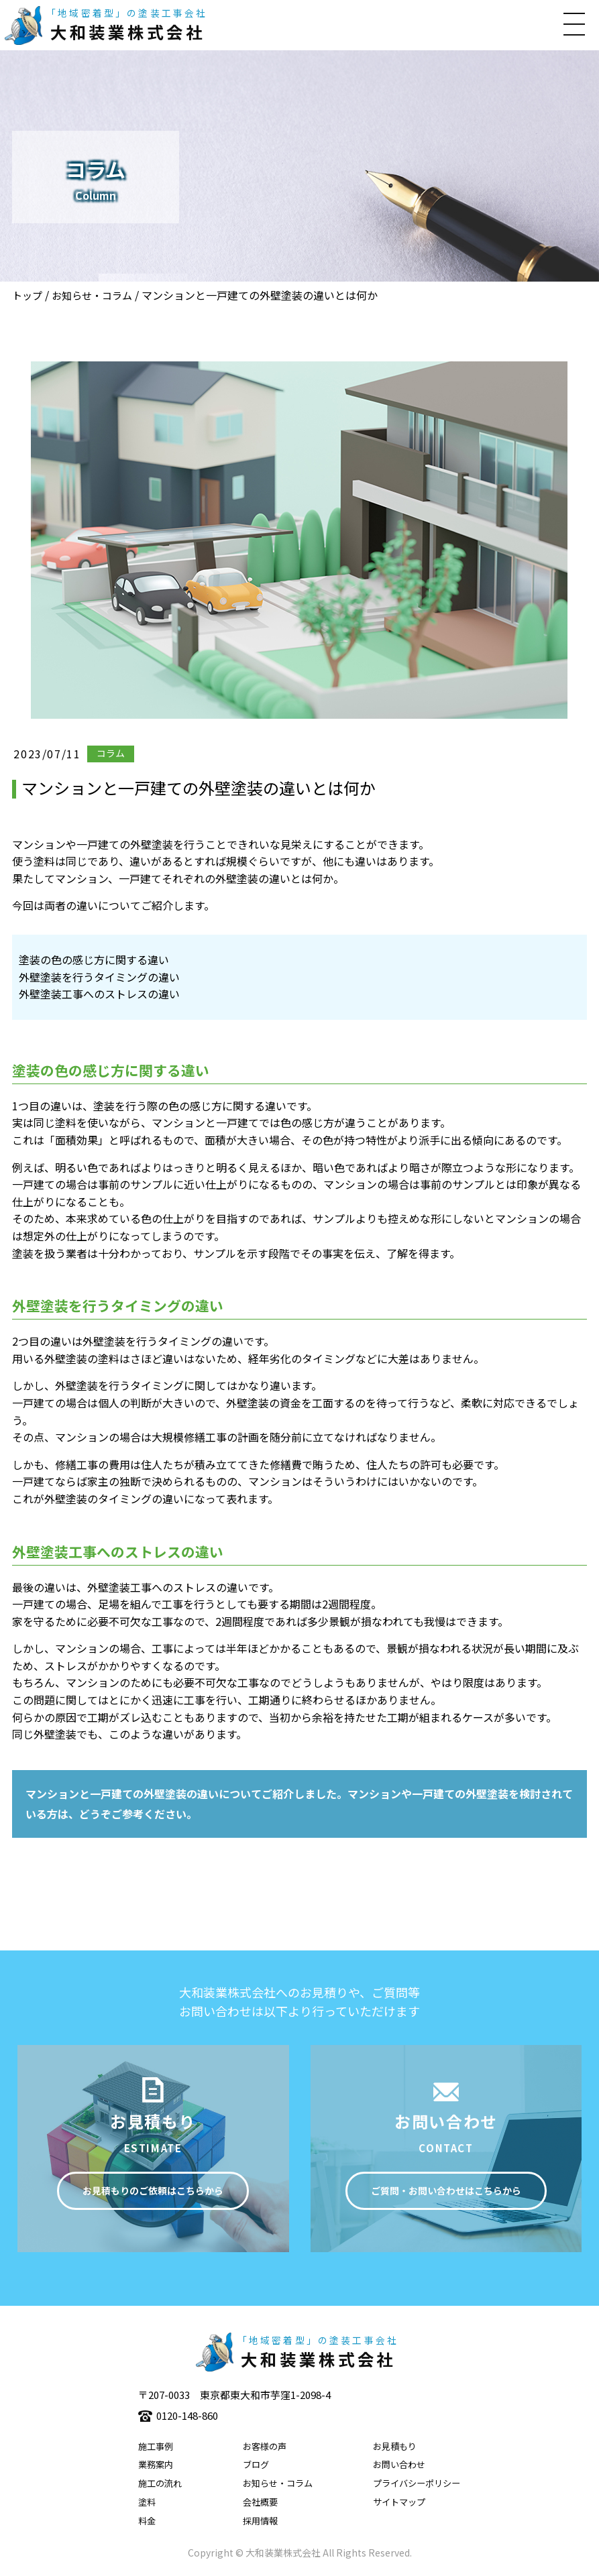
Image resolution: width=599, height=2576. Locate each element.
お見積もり (395, 2446)
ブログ (256, 2464)
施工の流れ (160, 2483)
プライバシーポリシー (416, 2483)
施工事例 (155, 2446)
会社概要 (260, 2502)
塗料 (147, 2502)
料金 (147, 2520)
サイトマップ (399, 2502)
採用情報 (260, 2520)
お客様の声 (264, 2446)
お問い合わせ (399, 2464)
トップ (27, 295)
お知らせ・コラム (92, 295)
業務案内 (155, 2464)
